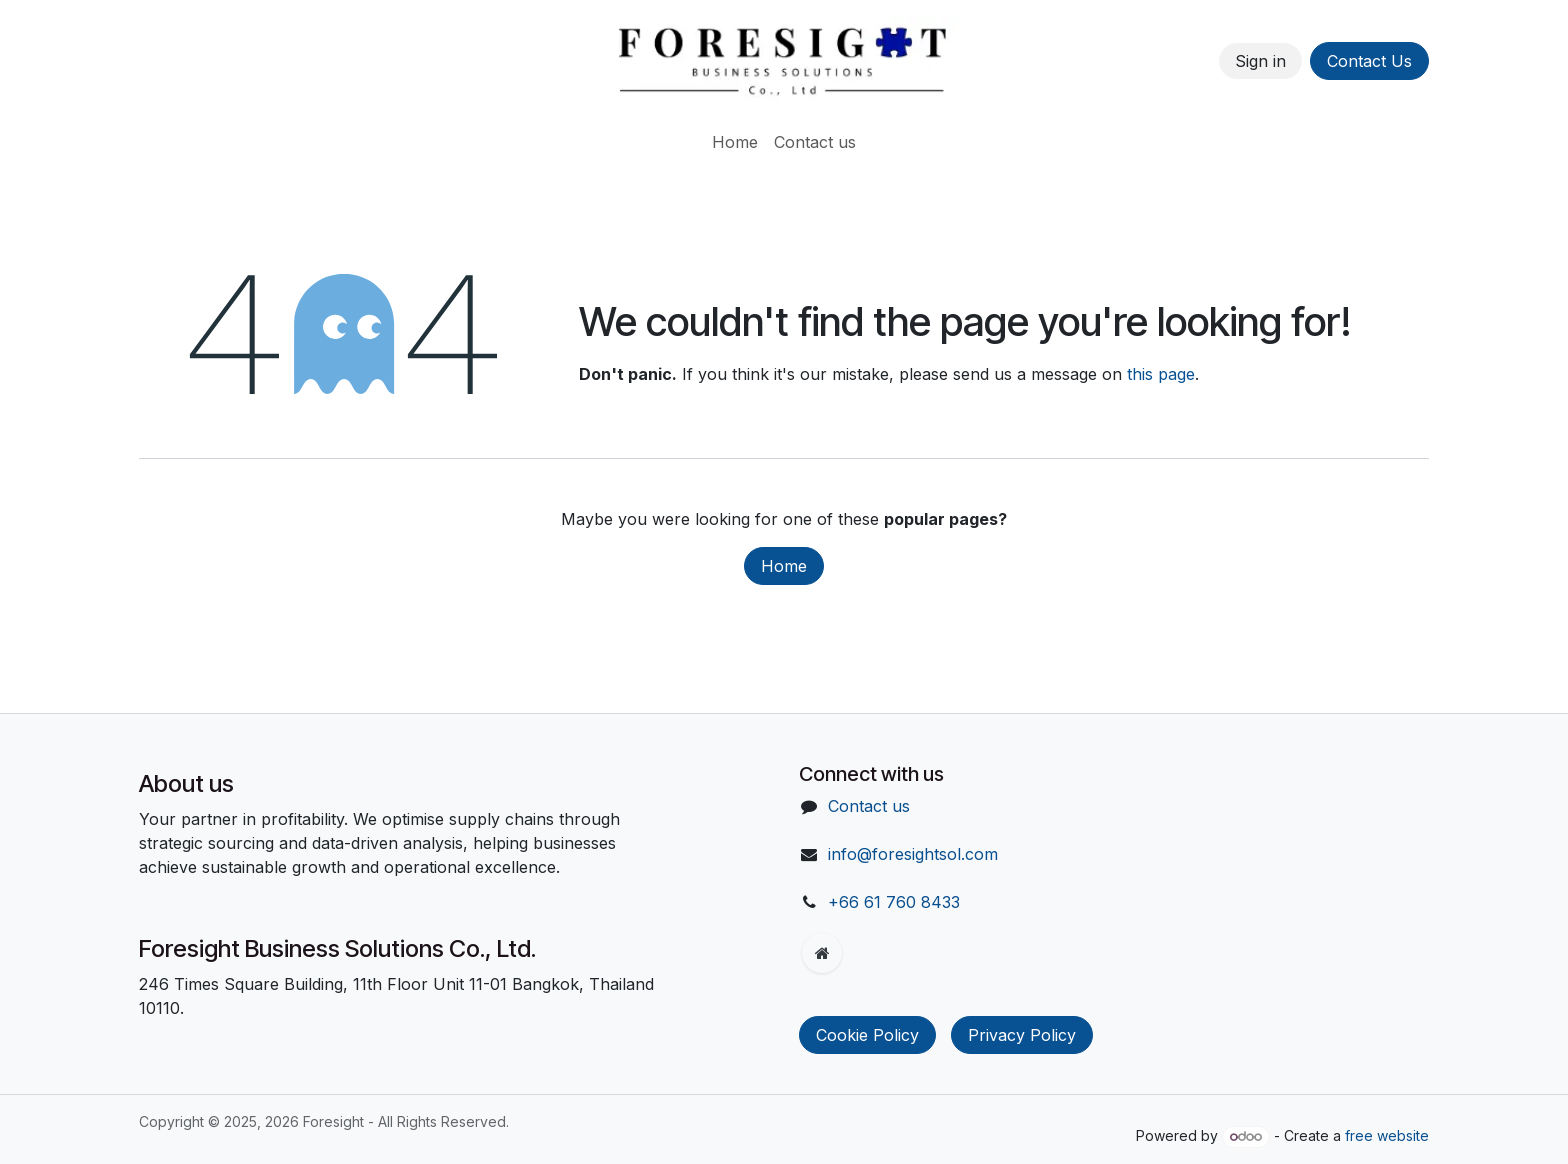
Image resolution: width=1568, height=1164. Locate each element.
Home (784, 566)
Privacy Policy (1022, 1035)
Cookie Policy (867, 1035)
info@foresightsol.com (913, 854)
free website (1387, 1135)
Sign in (1260, 61)
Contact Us (1369, 61)
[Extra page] (822, 953)
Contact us (869, 806)
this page (1161, 374)
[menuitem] (735, 142)
